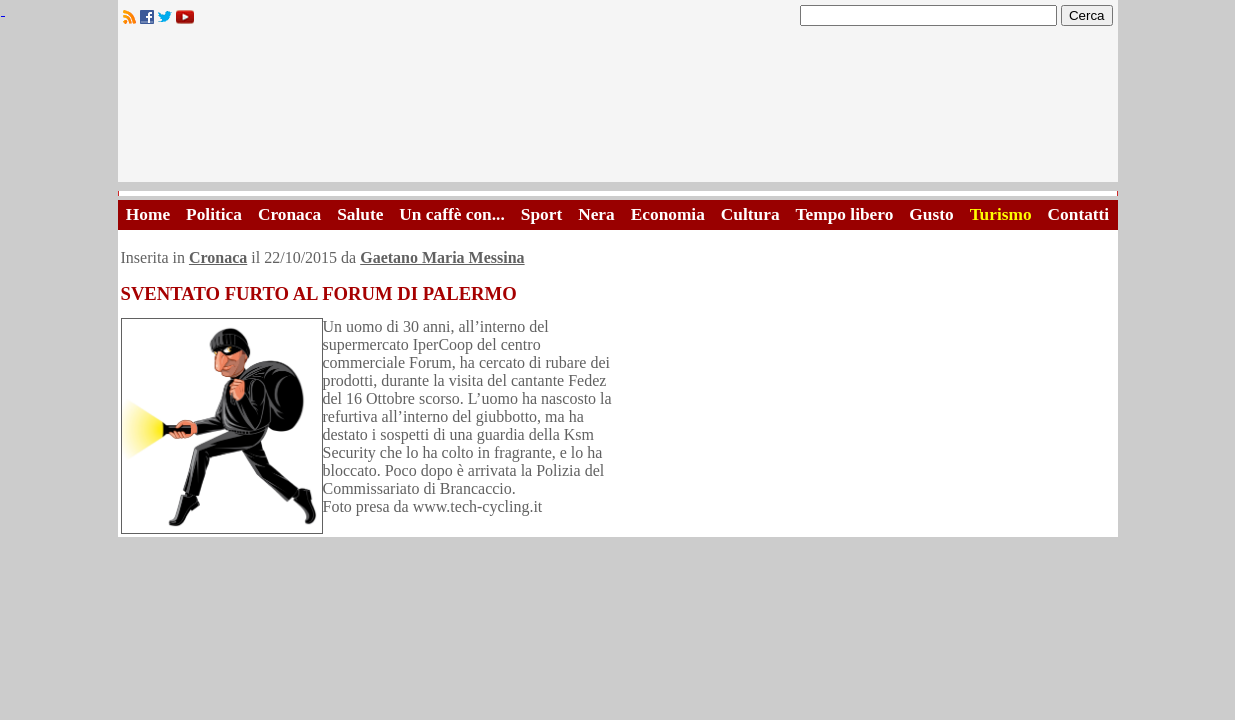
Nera (596, 214)
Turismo (1001, 214)
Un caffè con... (451, 214)
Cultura (750, 214)
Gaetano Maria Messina (442, 257)
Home (148, 214)
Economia (668, 214)
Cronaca (289, 214)
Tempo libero (845, 214)
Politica (214, 214)
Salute (360, 214)
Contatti (1079, 214)
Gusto (931, 214)
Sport (541, 214)
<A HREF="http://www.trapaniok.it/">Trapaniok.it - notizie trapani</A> (618, 109)
